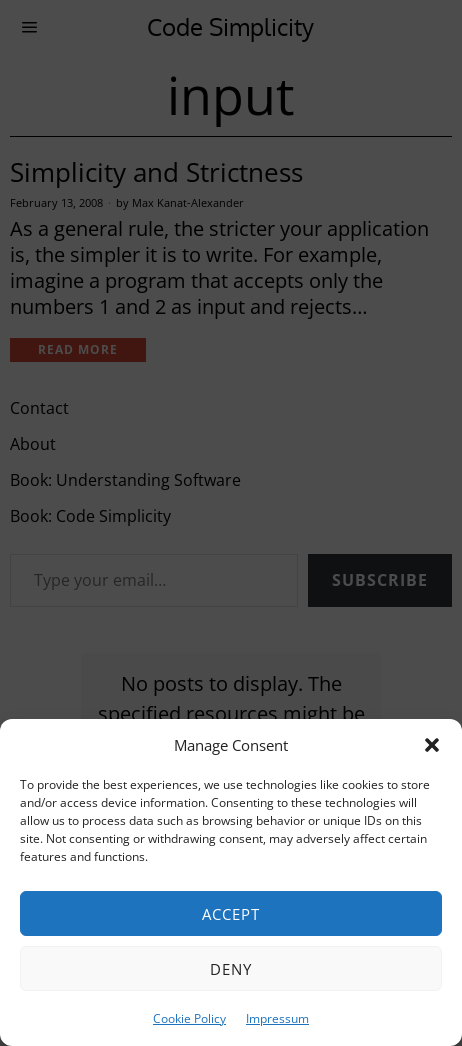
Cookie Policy (189, 1018)
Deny (231, 969)
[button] (432, 745)
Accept (231, 914)
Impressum (277, 1018)
